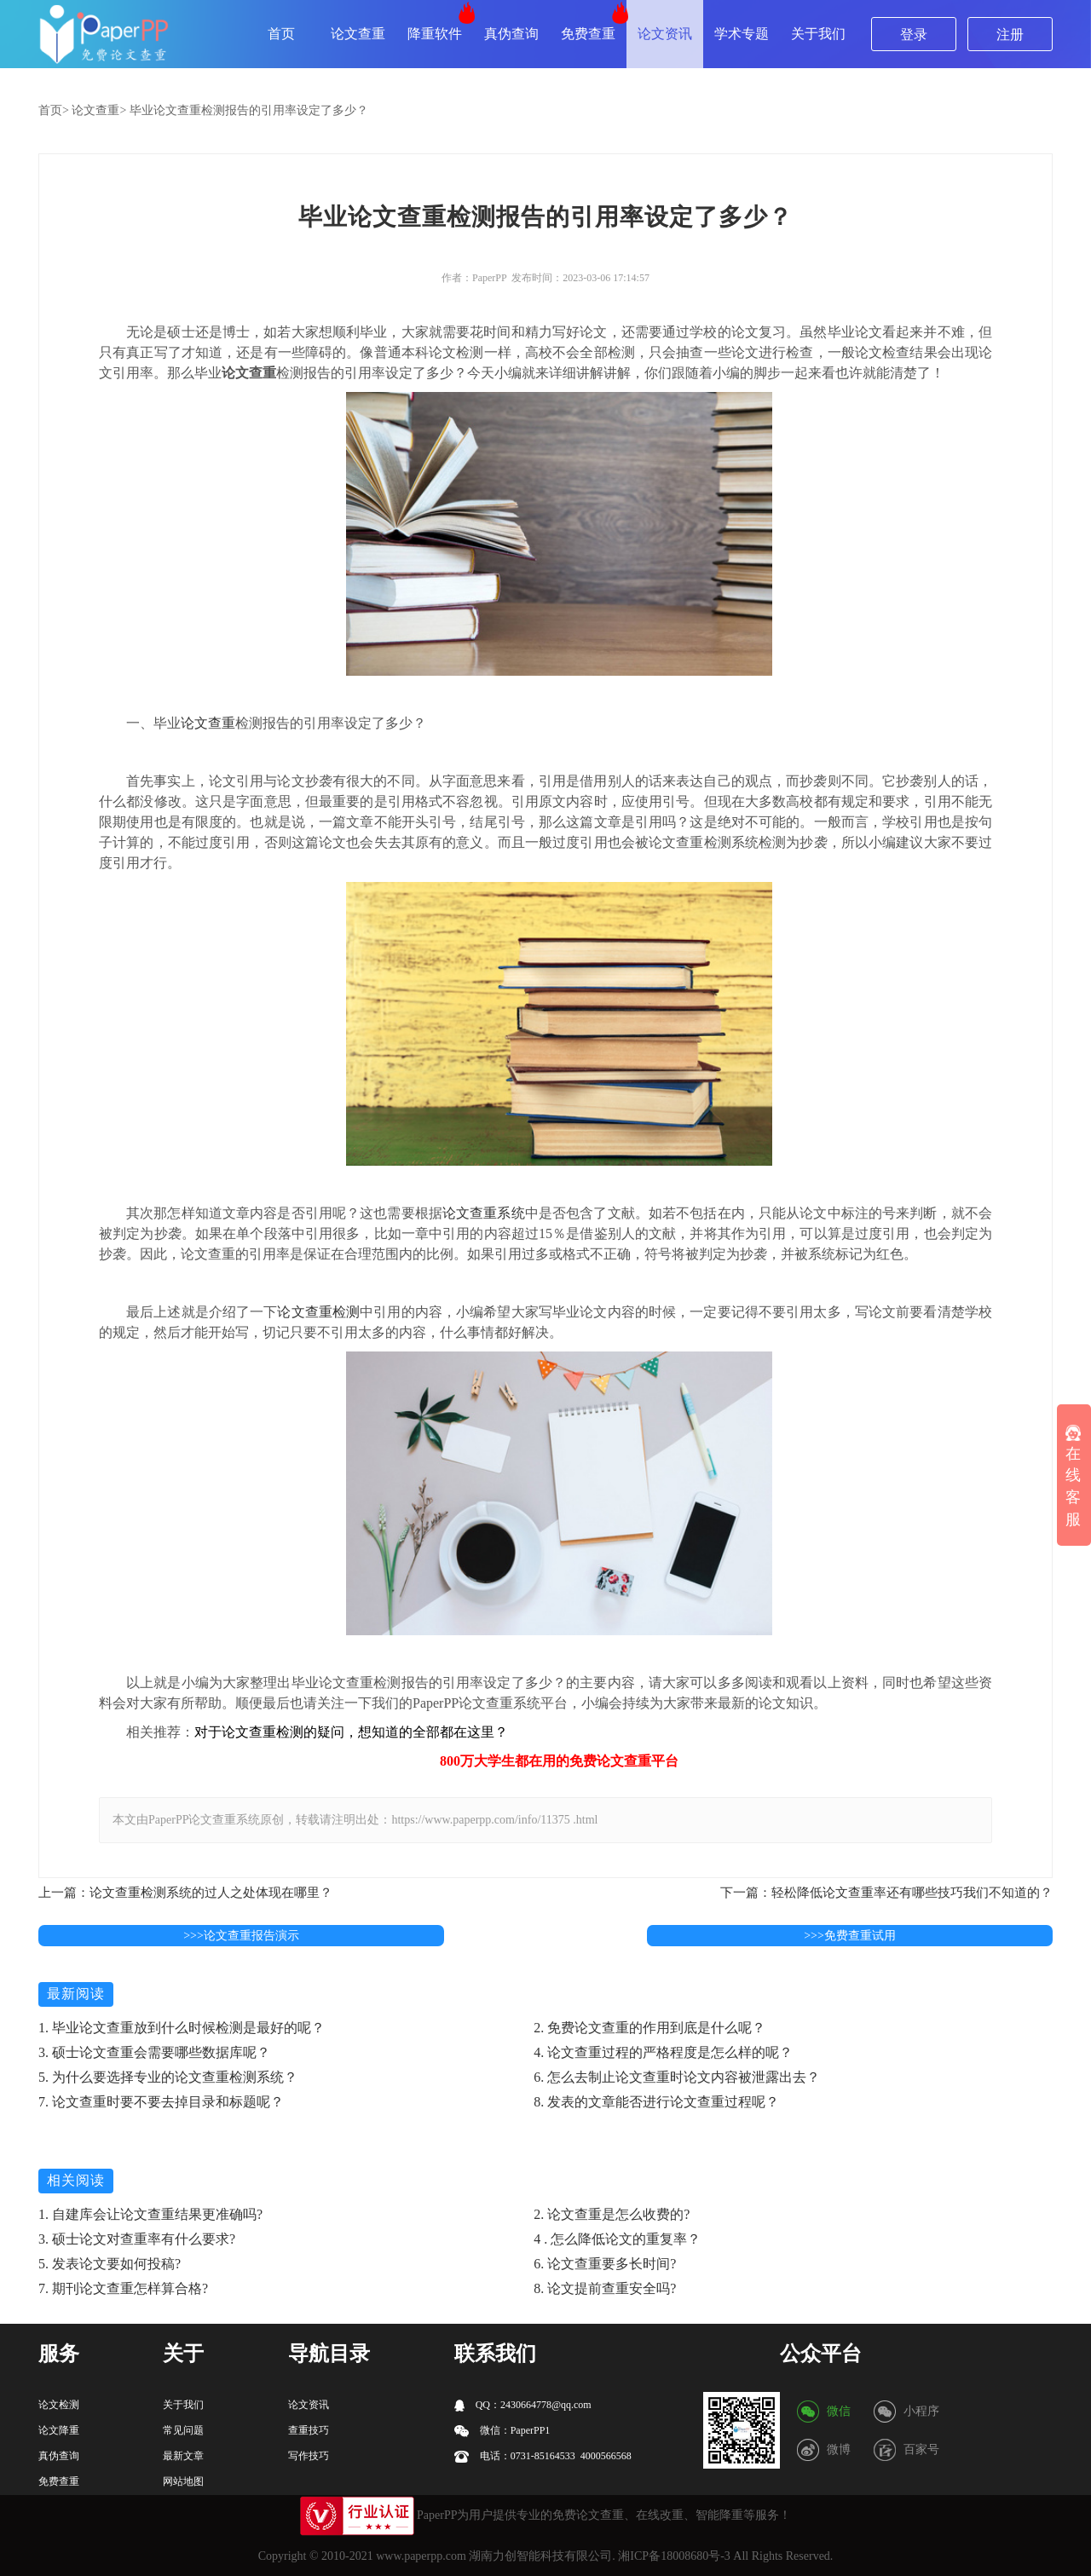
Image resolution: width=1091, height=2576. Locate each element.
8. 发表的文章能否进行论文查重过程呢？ (656, 2102)
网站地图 (183, 2481)
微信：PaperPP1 (502, 2430)
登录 (913, 34)
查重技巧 (308, 2430)
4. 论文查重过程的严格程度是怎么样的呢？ (663, 2052)
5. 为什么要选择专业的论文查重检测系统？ (167, 2077)
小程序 (921, 2411)
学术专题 (741, 33)
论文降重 (58, 2430)
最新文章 (183, 2456)
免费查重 (588, 33)
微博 (839, 2449)
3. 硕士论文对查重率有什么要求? (136, 2239)
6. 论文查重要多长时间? (605, 2263)
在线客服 (1073, 1476)
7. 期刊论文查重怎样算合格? (123, 2288)
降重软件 (434, 33)
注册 (1010, 34)
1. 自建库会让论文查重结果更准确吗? (150, 2214)
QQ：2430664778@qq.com (523, 2405)
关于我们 (818, 33)
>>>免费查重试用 (850, 1935)
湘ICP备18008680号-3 (674, 2556)
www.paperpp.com (421, 2556)
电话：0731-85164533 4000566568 (543, 2456)
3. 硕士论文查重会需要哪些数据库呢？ (154, 2052)
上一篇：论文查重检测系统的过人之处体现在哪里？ (185, 1892)
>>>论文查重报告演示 (241, 1935)
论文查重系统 (483, 1213)
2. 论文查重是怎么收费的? (612, 2214)
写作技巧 (308, 2456)
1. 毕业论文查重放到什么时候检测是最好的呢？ (181, 2027)
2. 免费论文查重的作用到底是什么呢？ (649, 2027)
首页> (53, 110)
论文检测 (58, 2405)
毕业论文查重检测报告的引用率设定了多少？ (249, 110)
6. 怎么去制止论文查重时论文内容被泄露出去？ (677, 2077)
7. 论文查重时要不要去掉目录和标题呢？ (161, 2102)
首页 (281, 33)
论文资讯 (665, 33)
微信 (839, 2411)
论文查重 (358, 33)
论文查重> (99, 110)
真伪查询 (511, 33)
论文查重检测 (318, 1312)
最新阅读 (76, 1993)
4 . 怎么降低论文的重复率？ (617, 2239)
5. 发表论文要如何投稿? (109, 2263)
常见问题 (183, 2430)
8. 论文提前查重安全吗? (605, 2288)
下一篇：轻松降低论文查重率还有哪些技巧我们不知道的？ (886, 1892)
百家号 (921, 2449)
